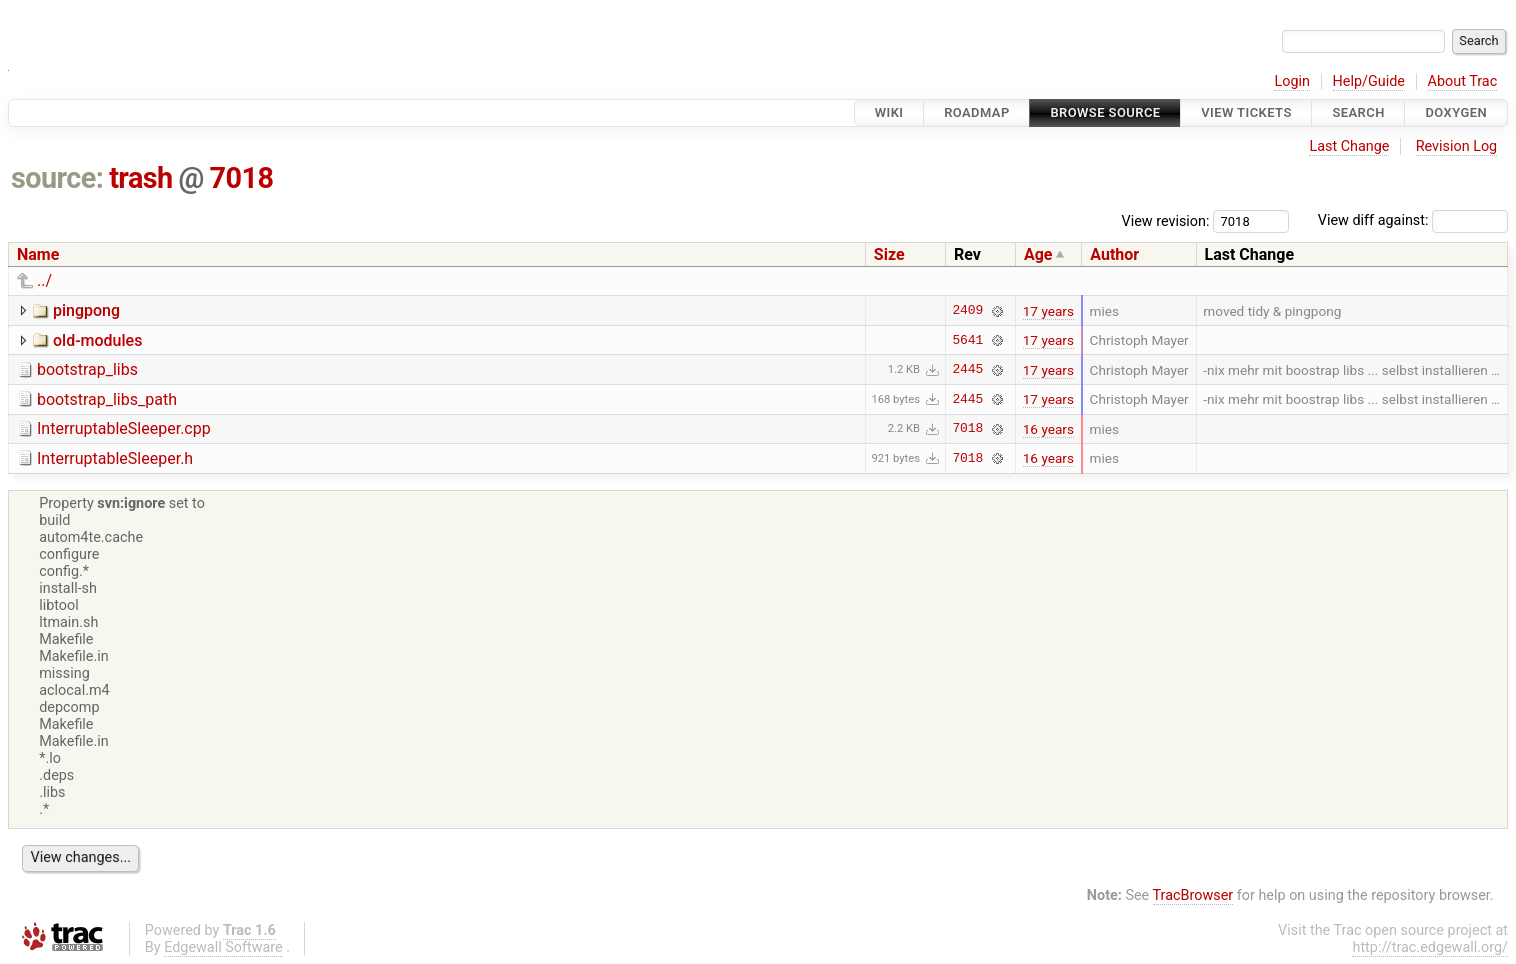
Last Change (1349, 146)
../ (44, 280)
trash (141, 178)
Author (1114, 254)
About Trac (1463, 81)
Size (889, 254)
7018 (242, 178)
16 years (1048, 429)
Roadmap (977, 112)
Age (1038, 254)
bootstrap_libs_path (107, 399)
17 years (1048, 311)
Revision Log (1457, 146)
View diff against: (1413, 220)
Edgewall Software (223, 947)
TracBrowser (1193, 895)
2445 (967, 370)
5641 (967, 340)
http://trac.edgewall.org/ (1430, 947)
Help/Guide (1369, 81)
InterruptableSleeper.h (115, 458)
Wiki (889, 112)
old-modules (97, 340)
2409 (967, 311)
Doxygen (1456, 112)
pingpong (86, 310)
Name (38, 254)
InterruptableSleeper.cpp (124, 428)
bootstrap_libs (87, 369)
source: (57, 178)
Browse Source (1105, 112)
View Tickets (1246, 112)
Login (1292, 81)
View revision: (1166, 220)
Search (1358, 112)
